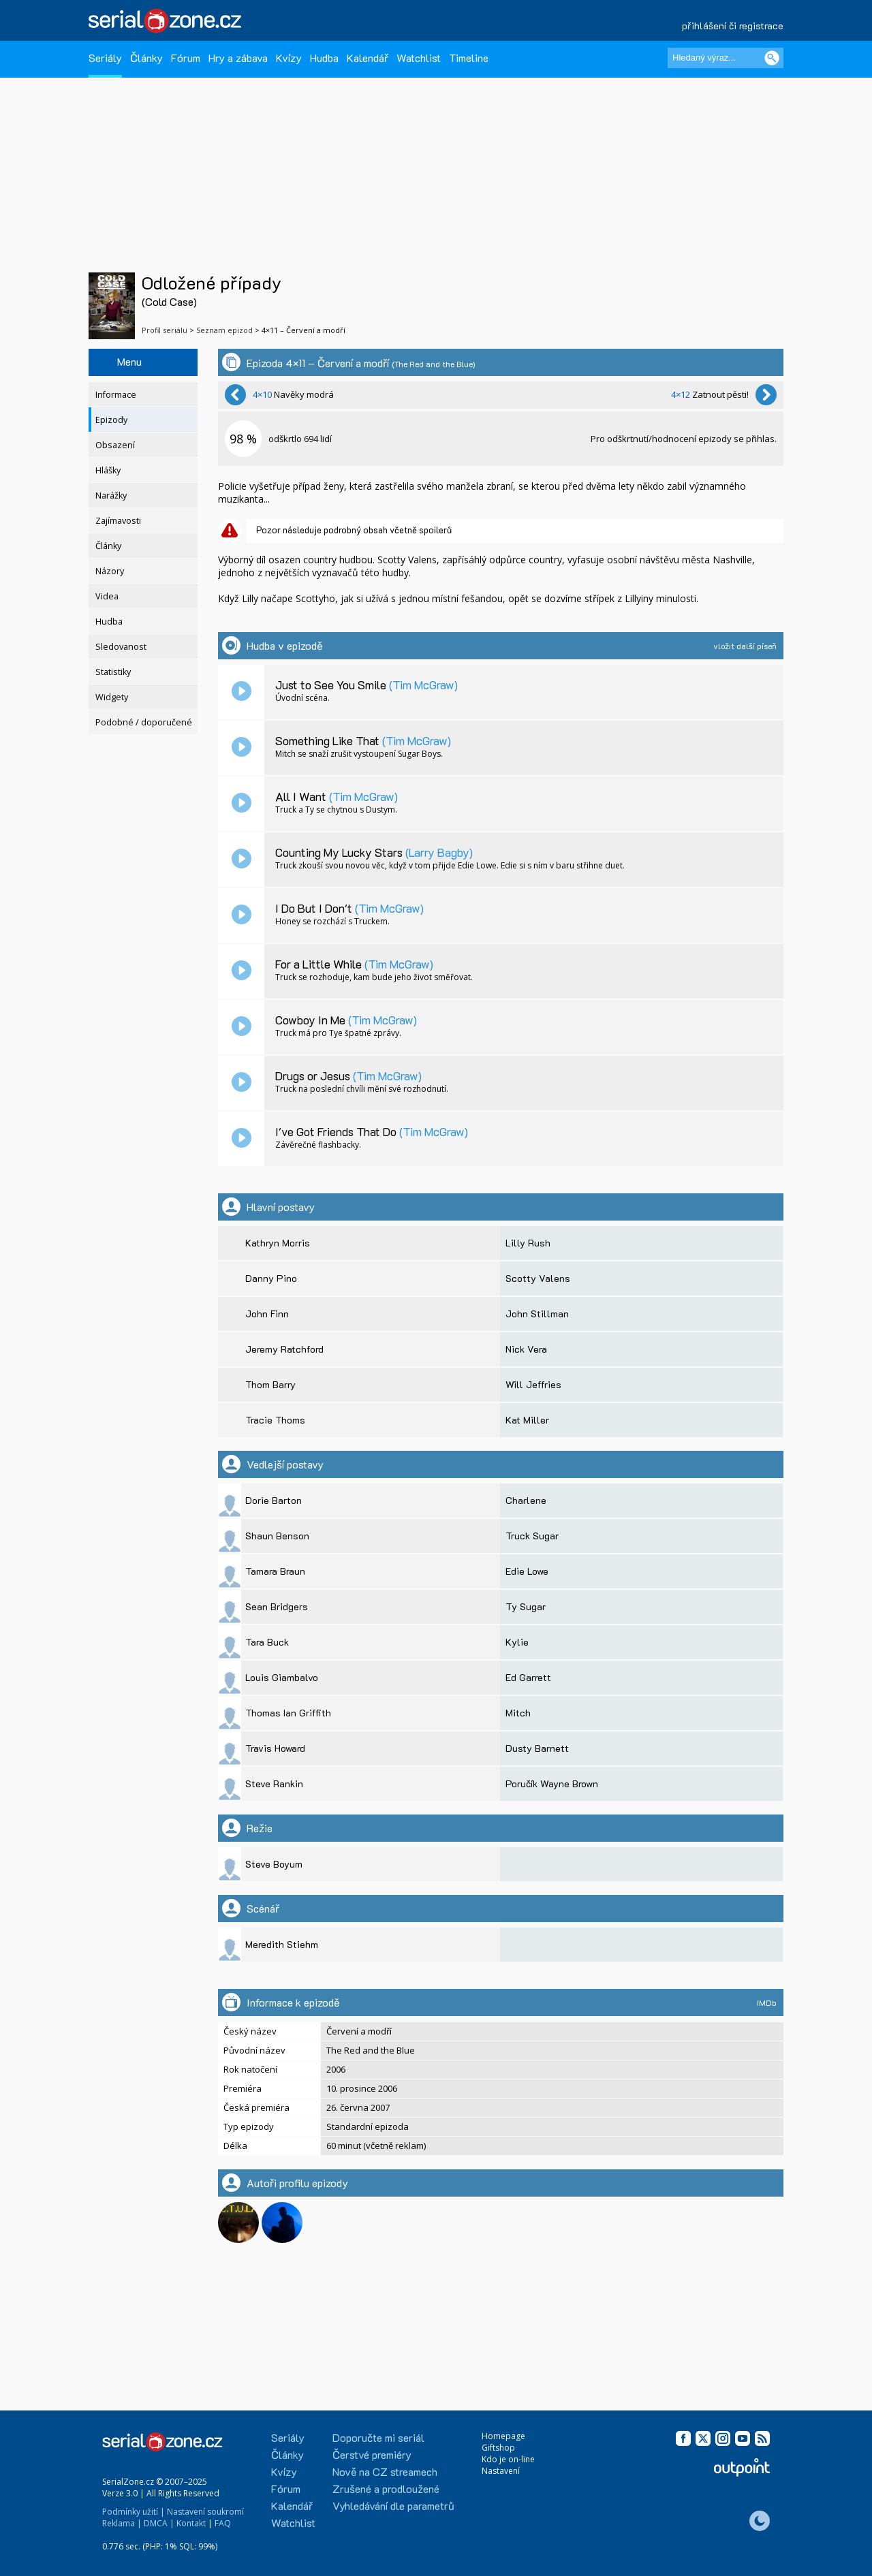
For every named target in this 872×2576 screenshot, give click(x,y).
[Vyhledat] (771, 57)
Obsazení (115, 445)
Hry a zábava (238, 57)
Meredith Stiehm (281, 1944)
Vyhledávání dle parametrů (393, 2505)
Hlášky (108, 470)
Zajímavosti (118, 521)
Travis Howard (275, 1748)
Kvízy (289, 57)
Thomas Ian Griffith (288, 1712)
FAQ (223, 2523)
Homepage (503, 2436)
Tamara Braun (275, 1571)
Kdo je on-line (508, 2459)
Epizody (111, 420)
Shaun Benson (277, 1535)
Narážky (111, 495)
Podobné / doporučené (143, 722)
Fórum (185, 57)
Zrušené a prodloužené (385, 2488)
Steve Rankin (274, 1783)
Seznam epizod (224, 330)
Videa (107, 596)
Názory (109, 571)
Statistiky (113, 672)
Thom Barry (270, 1384)
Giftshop (498, 2447)
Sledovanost (120, 647)
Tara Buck (267, 1641)
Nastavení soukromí (205, 2511)
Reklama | (122, 2523)
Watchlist (418, 57)
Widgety (111, 697)
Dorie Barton (273, 1500)
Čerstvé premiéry (371, 2454)
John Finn (267, 1313)
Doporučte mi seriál (378, 2437)
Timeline (468, 57)
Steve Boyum (273, 1863)
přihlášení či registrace (732, 25)
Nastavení (501, 2471)
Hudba (324, 57)
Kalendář (367, 57)
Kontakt (191, 2523)
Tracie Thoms (275, 1419)
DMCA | (159, 2523)
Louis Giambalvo (281, 1677)
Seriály (105, 57)
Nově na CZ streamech (384, 2471)
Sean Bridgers (276, 1606)
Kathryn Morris (277, 1242)
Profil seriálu (164, 330)
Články (146, 57)
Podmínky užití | (133, 2511)
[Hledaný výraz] (725, 58)
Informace (115, 394)
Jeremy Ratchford (284, 1348)
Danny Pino (271, 1278)
